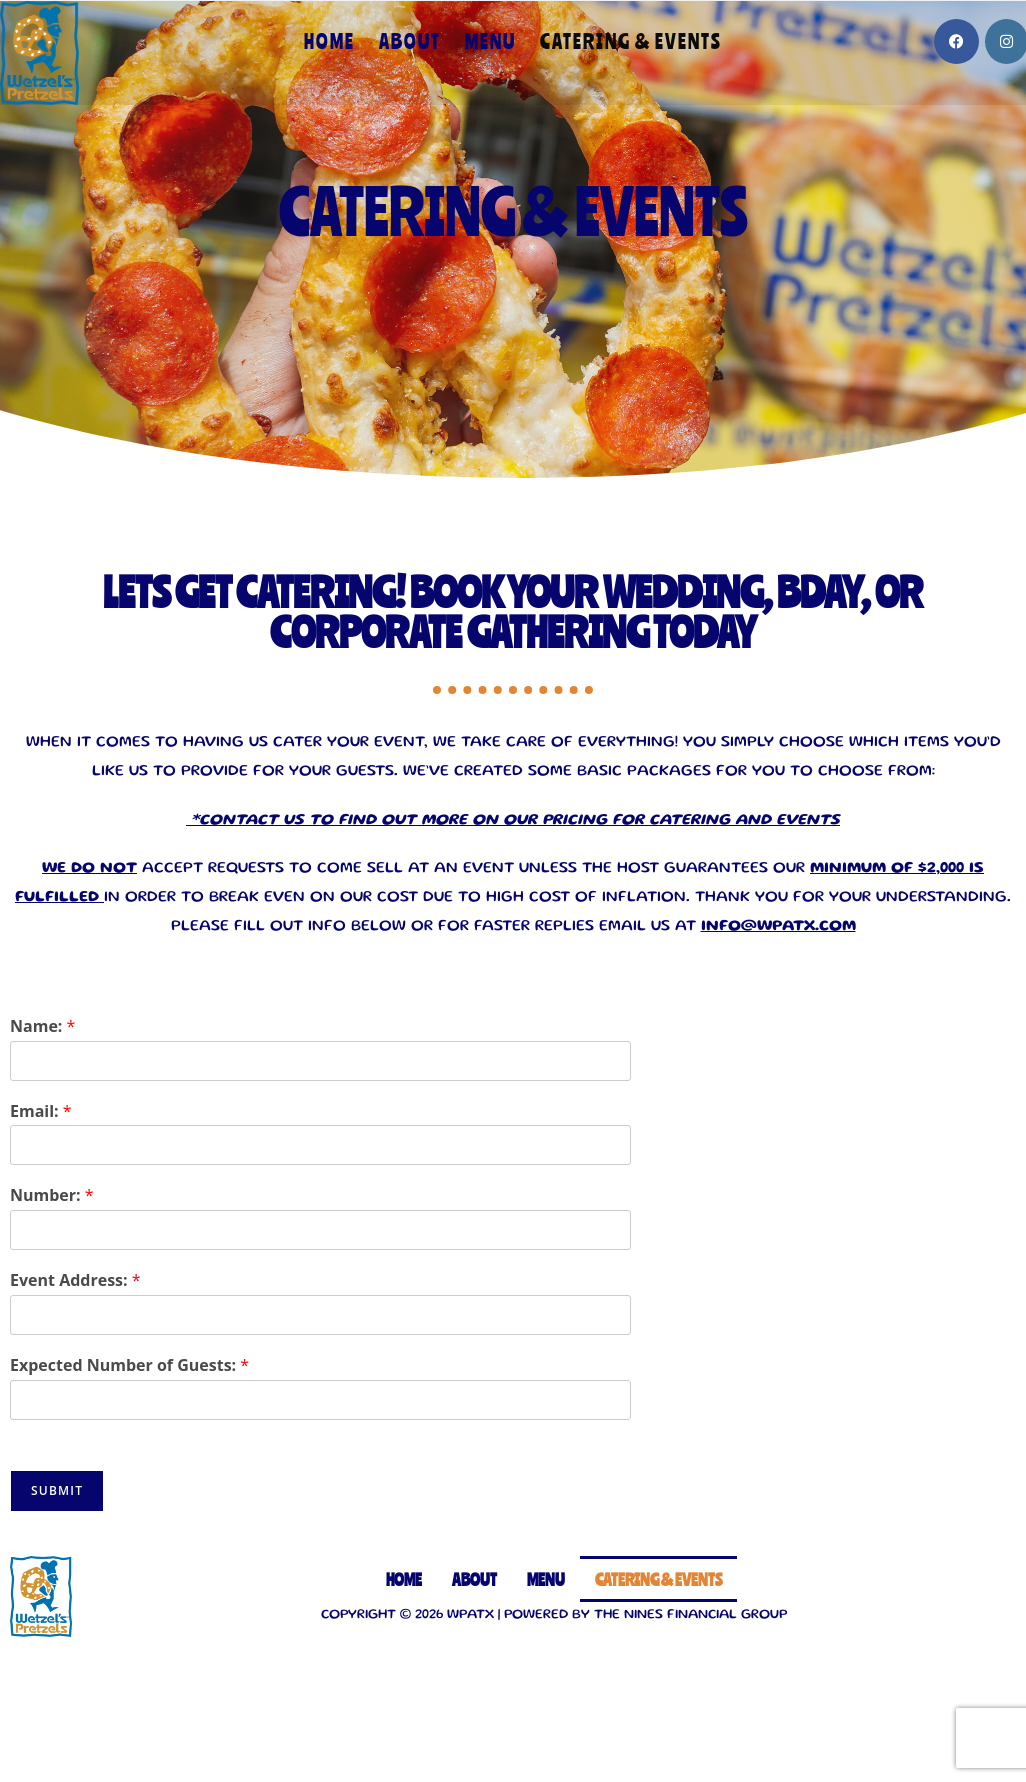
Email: (41, 1111)
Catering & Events (658, 1579)
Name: (42, 1026)
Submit (57, 1490)
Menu (546, 1579)
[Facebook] (956, 41)
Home (404, 1579)
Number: (52, 1195)
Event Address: (75, 1280)
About (474, 1579)
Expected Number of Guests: (129, 1365)
